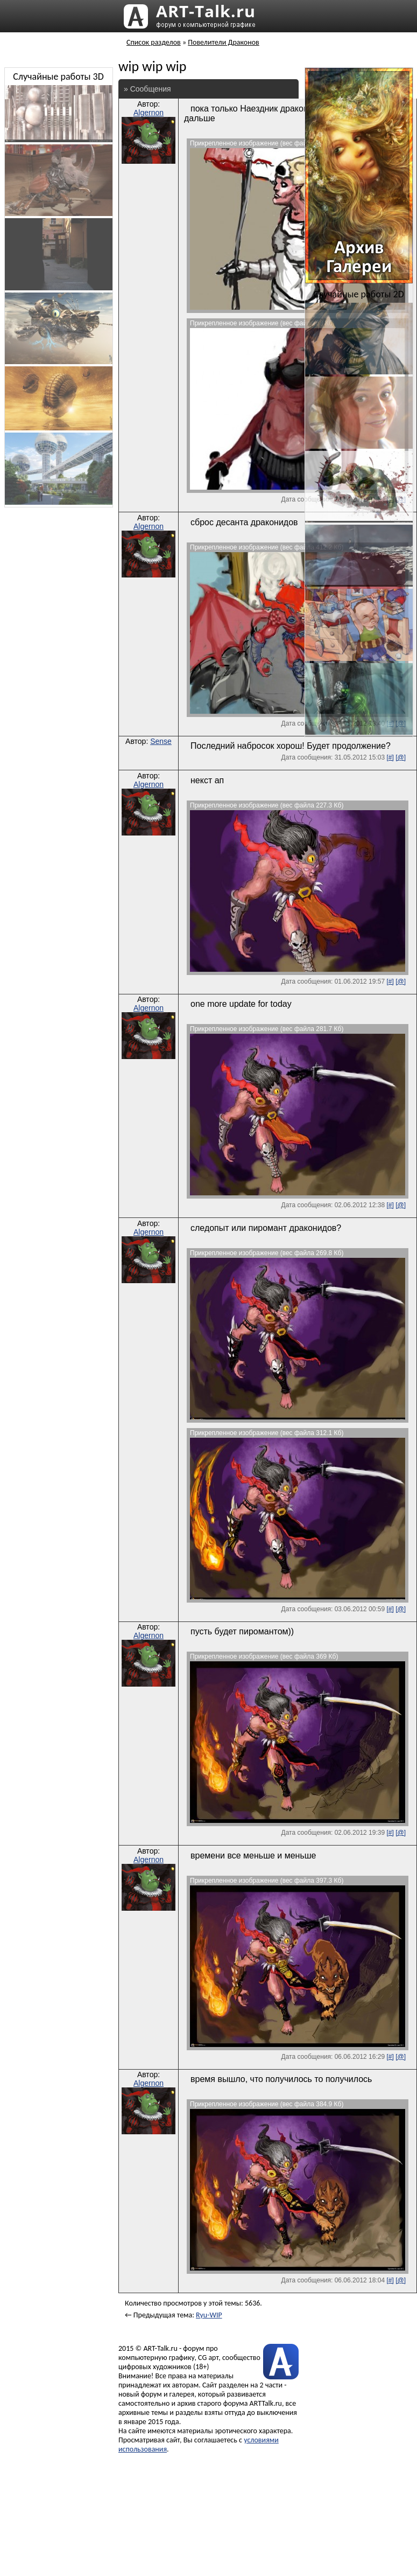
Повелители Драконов (223, 42)
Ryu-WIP (209, 2315)
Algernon (148, 112)
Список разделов (153, 42)
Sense (161, 741)
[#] (389, 757)
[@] (400, 757)
